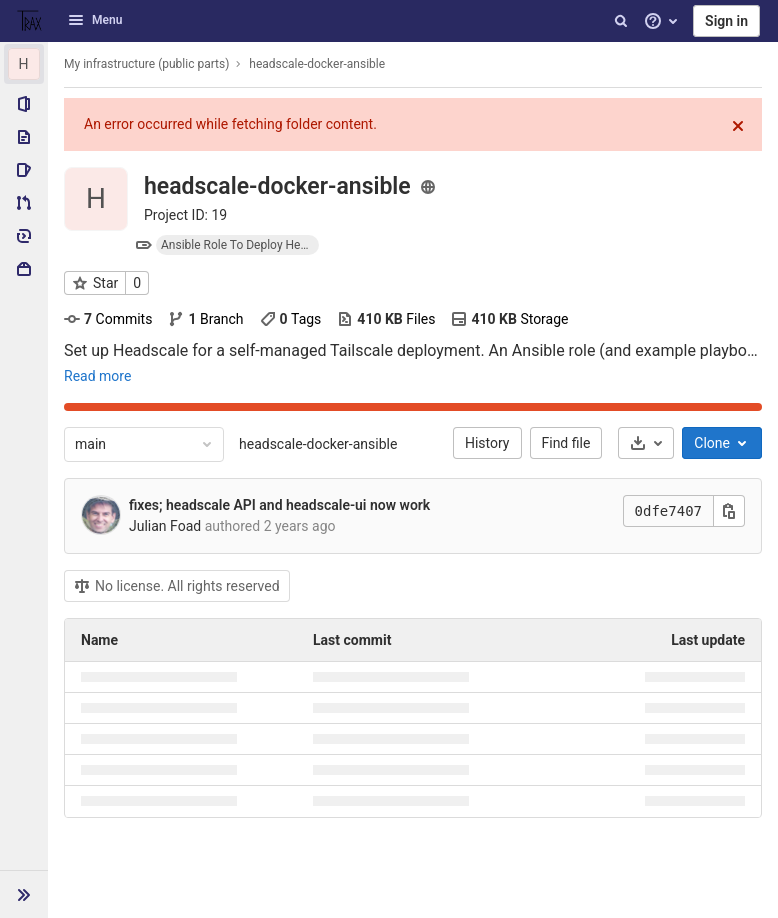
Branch (205, 319)
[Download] (646, 443)
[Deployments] (24, 236)
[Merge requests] (24, 203)
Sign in (726, 21)
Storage (509, 319)
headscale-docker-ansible (318, 444)
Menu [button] (95, 20)
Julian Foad (165, 526)
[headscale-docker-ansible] (24, 64)
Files (386, 319)
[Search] (621, 21)
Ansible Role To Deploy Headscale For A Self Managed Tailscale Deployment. (240, 245)
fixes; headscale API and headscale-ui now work (279, 505)
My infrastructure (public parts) (146, 64)
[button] (24, 894)
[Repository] (24, 137)
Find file (566, 443)
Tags (291, 319)
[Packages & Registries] (24, 269)
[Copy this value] (729, 511)
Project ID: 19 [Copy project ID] (185, 215)
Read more (97, 376)
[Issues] (24, 170)
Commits (108, 319)
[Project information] (24, 104)
